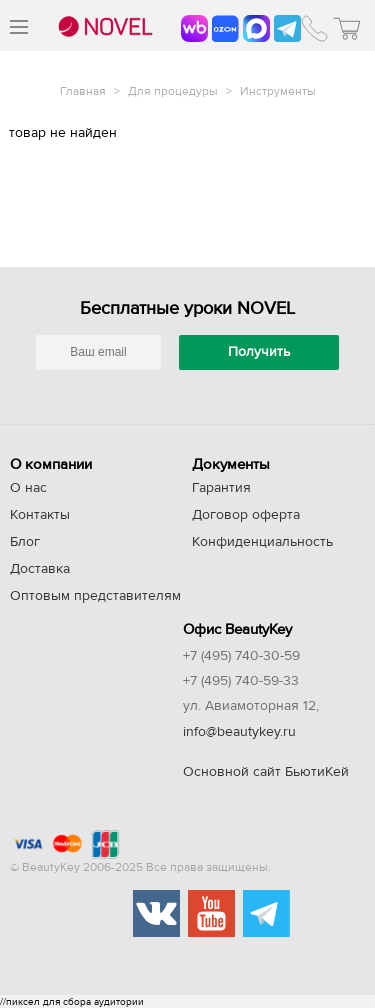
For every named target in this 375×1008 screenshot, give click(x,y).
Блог (25, 542)
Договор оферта (246, 515)
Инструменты (278, 91)
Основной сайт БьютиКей (266, 772)
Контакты (40, 515)
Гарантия (221, 488)
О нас (28, 488)
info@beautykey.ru (239, 732)
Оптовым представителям (95, 596)
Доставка (40, 569)
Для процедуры (174, 91)
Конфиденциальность (262, 542)
